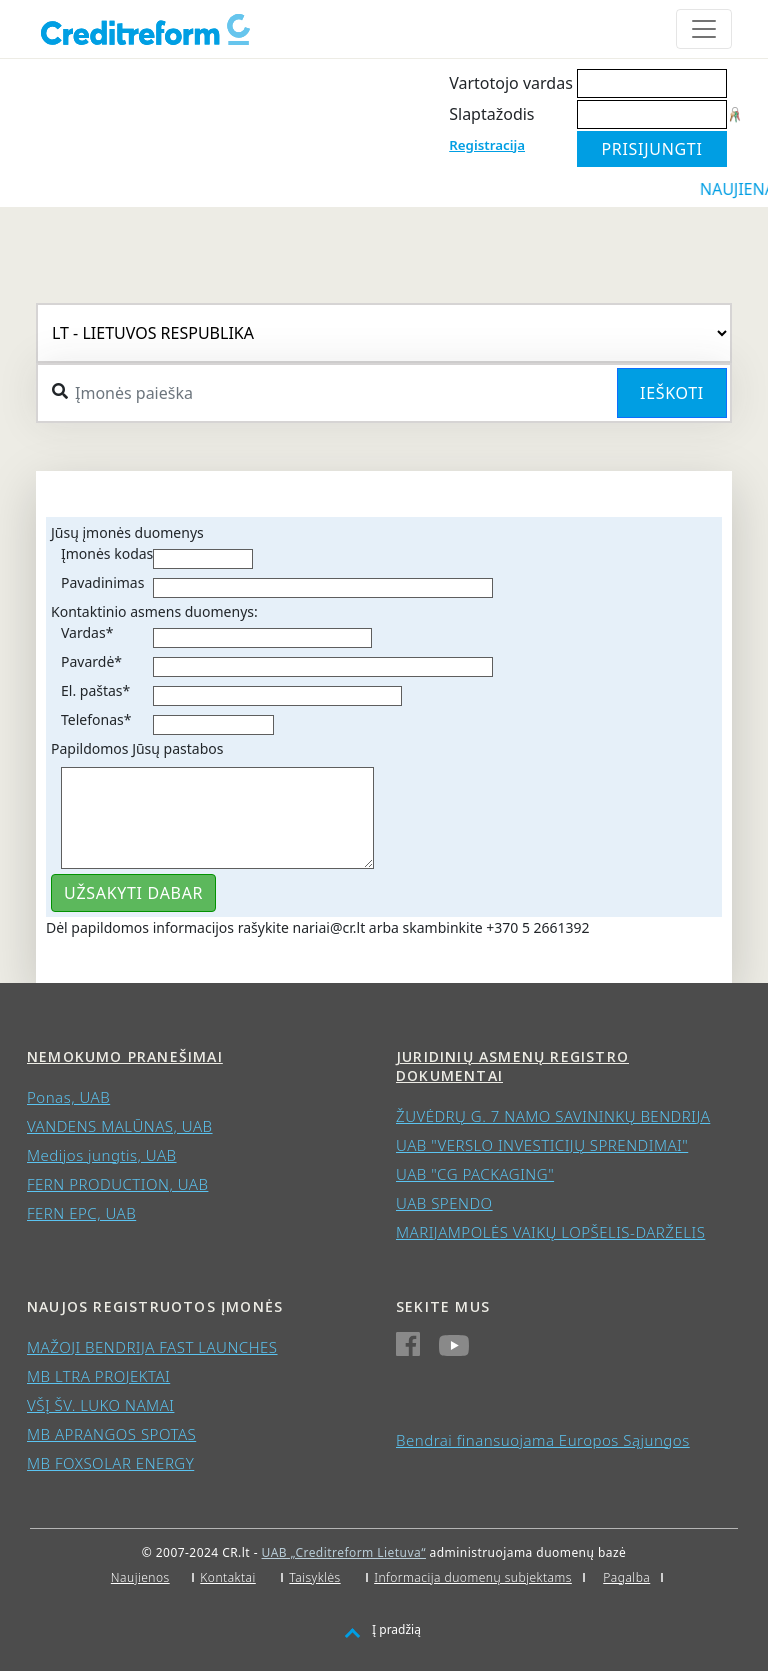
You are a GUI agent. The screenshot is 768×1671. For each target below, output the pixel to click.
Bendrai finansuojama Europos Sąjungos (543, 1440)
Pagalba (626, 1577)
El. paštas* (95, 690)
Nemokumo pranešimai (125, 1056)
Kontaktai (228, 1577)
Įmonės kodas (107, 553)
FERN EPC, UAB (81, 1213)
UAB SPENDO (444, 1203)
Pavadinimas (102, 582)
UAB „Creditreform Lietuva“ (344, 1552)
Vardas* (87, 632)
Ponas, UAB (68, 1097)
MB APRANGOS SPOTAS (111, 1434)
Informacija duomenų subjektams (473, 1577)
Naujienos (140, 1577)
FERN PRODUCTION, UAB (117, 1184)
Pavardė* (91, 661)
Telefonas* (96, 719)
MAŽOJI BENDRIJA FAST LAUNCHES (152, 1347)
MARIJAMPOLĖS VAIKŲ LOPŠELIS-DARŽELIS (550, 1232)
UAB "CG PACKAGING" (475, 1174)
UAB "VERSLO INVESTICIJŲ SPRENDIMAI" (542, 1145)
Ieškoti (672, 393)
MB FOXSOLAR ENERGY (110, 1463)
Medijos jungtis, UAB (102, 1155)
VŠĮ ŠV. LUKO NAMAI (100, 1405)
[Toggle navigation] (704, 29)
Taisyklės (314, 1577)
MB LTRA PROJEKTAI (98, 1376)
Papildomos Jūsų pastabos (137, 748)
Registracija (487, 145)
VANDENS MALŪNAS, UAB (120, 1126)
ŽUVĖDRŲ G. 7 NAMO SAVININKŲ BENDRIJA (553, 1116)
